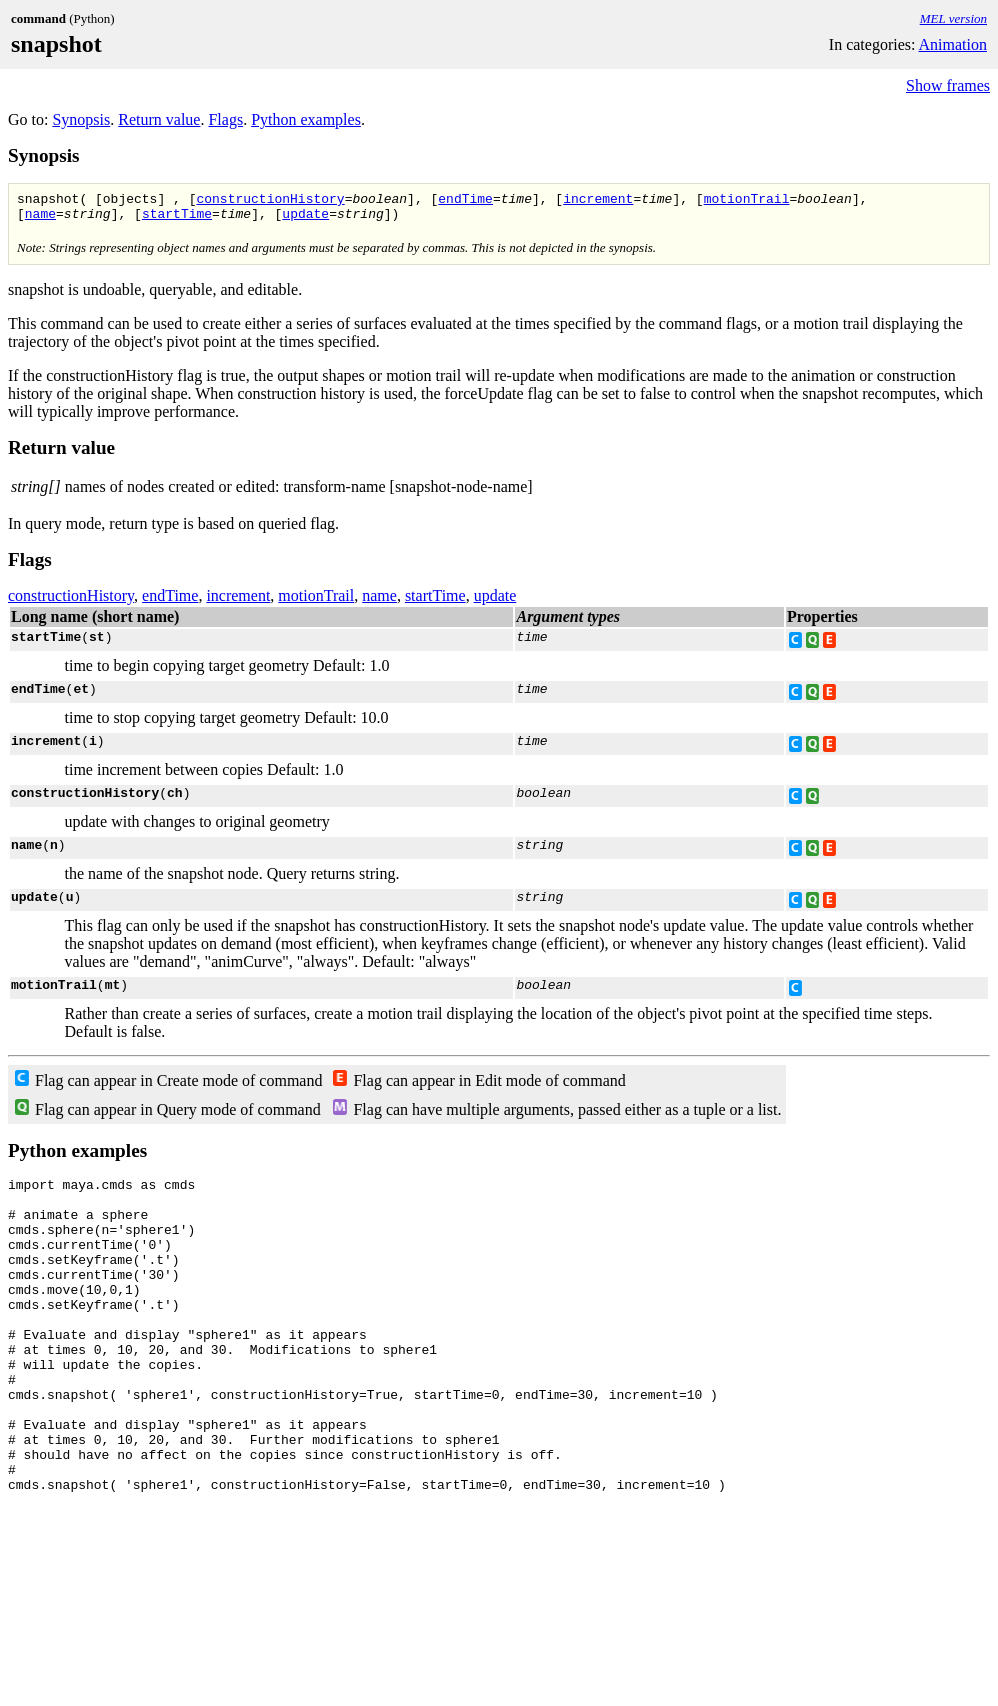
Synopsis (81, 119)
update (305, 219)
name (40, 219)
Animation (953, 44)
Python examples (306, 119)
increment (598, 201)
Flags (225, 119)
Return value (159, 119)
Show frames (948, 85)
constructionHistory (270, 201)
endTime (465, 201)
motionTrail (746, 201)
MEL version (953, 18)
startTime (177, 219)
